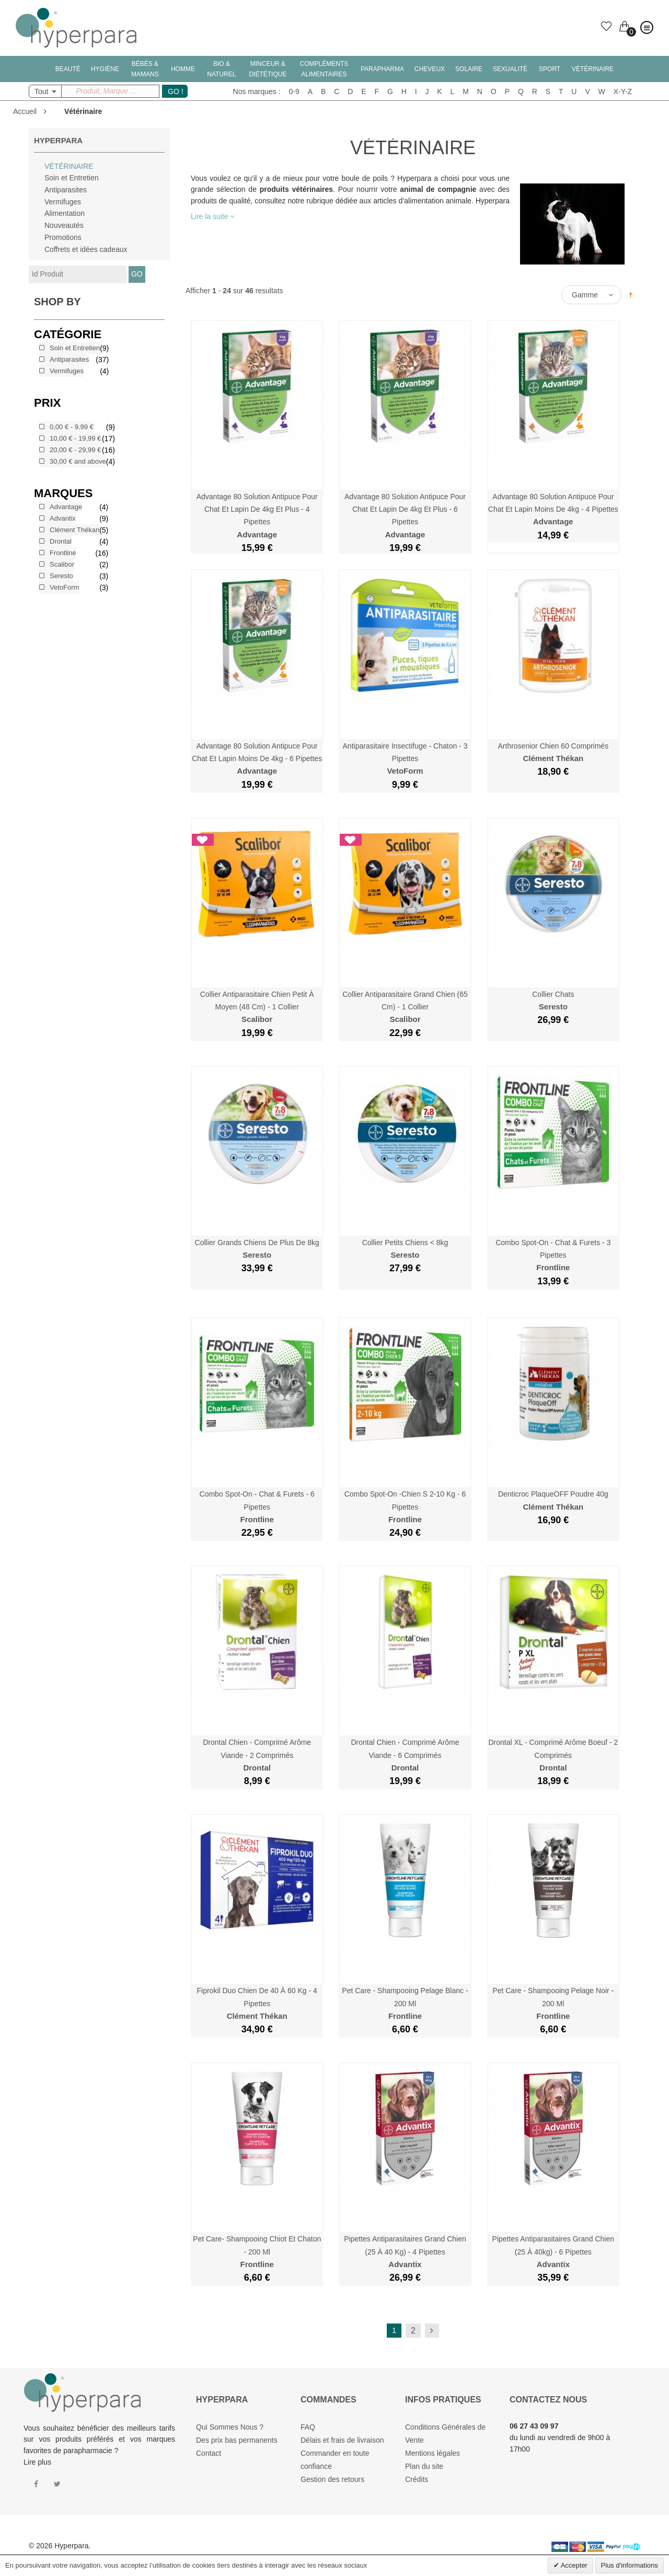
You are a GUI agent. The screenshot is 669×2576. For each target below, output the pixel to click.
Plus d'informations (629, 2565)
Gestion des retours (332, 2479)
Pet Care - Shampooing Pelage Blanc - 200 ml (405, 2003)
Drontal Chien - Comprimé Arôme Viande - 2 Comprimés (257, 1755)
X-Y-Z (623, 91)
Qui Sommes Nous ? (229, 2427)
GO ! (175, 91)
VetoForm (64, 587)
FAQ (308, 2427)
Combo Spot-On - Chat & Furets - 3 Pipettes (552, 1255)
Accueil (25, 111)
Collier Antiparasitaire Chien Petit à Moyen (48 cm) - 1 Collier (257, 1007)
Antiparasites (65, 190)
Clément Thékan (74, 530)
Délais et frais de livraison (342, 2440)
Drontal (61, 541)
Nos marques (254, 91)
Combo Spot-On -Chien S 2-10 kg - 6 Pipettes (405, 1507)
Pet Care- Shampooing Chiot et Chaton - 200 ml (257, 2252)
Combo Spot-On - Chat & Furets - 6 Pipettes (257, 1507)
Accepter (573, 2565)
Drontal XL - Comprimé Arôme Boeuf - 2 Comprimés (553, 1755)
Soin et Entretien (71, 178)
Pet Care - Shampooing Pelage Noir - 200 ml (553, 2003)
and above (78, 461)
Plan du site (424, 2466)
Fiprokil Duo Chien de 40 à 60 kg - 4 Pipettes (257, 2003)
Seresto (61, 576)
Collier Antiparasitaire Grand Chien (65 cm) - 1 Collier (405, 1007)
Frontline (63, 553)
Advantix (63, 518)
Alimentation (64, 213)
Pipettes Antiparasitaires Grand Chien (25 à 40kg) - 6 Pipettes (553, 2252)
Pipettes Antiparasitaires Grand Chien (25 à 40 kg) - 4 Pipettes (405, 2252)
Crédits (416, 2479)
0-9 (294, 91)
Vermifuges (62, 202)
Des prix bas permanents (237, 2440)
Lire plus (37, 2462)
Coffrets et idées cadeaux (86, 249)
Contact (208, 2453)
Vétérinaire (68, 166)
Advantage (66, 507)
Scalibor (62, 564)
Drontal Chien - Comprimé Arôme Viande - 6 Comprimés (405, 1755)
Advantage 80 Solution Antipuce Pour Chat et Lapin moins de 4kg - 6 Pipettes (257, 759)
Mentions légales (432, 2453)
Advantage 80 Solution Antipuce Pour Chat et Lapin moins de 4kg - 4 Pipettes (553, 509)
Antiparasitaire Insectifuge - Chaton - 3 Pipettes (405, 759)
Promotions (63, 237)
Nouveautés (64, 225)
